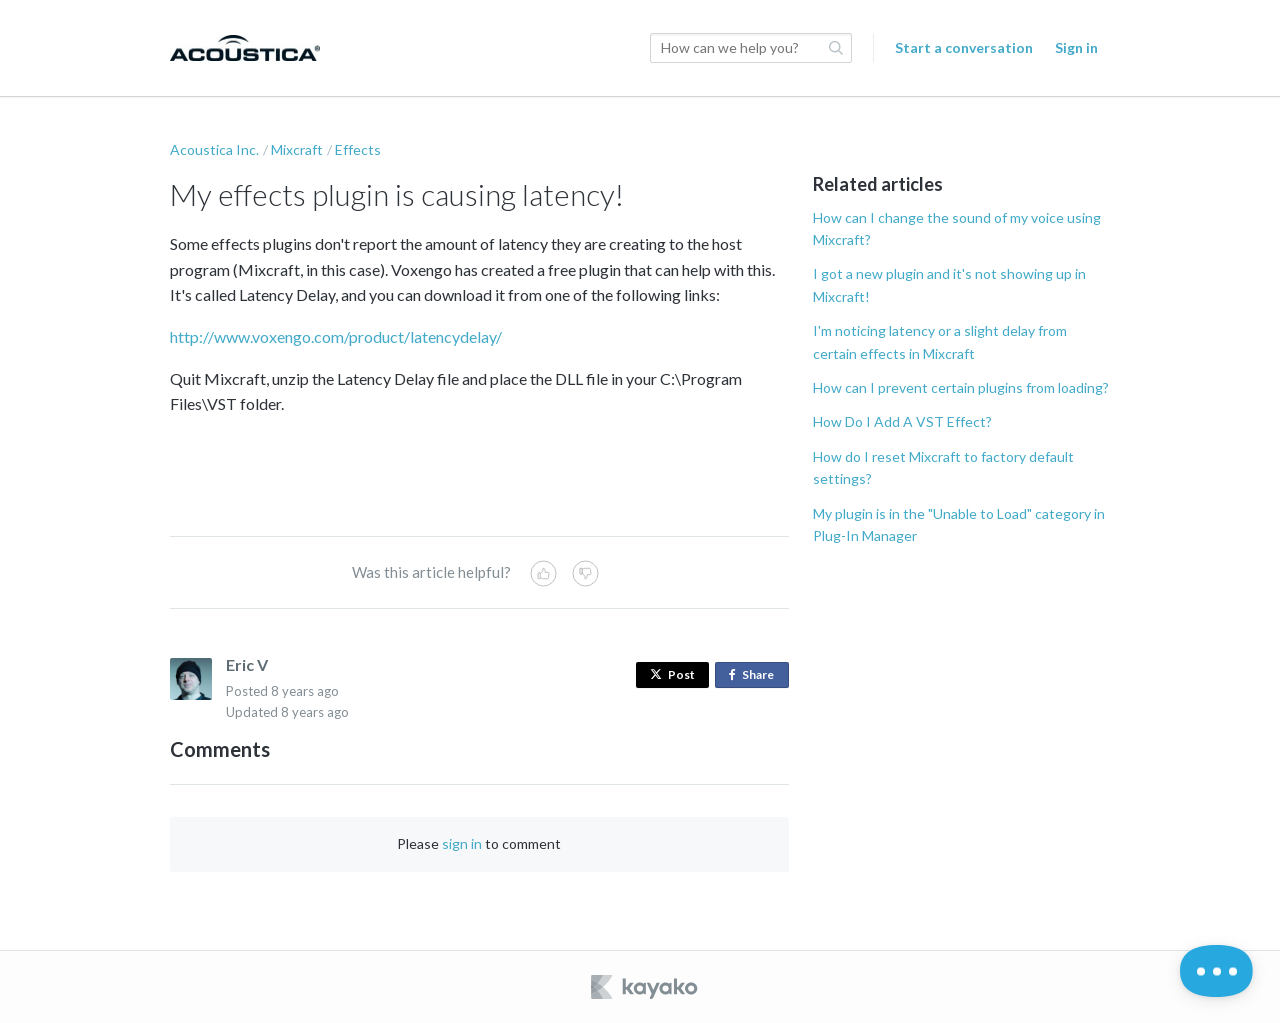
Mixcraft (297, 149)
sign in (462, 843)
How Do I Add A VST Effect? (902, 421)
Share (755, 675)
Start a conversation (964, 47)
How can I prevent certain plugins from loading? (961, 387)
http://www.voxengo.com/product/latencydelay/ (336, 336)
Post (672, 674)
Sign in (1076, 47)
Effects (358, 149)
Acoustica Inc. (214, 149)
